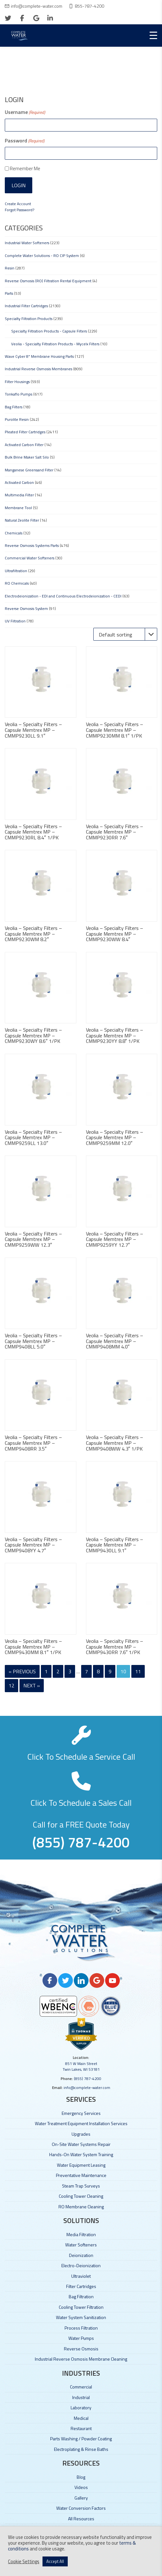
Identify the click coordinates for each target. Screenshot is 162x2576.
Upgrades (81, 2134)
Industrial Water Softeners (27, 243)
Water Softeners (81, 2244)
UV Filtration (15, 621)
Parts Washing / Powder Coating (81, 2438)
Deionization (81, 2255)
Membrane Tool (18, 508)
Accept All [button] (55, 2561)
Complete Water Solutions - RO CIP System (42, 255)
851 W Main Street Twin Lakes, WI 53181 (81, 2066)
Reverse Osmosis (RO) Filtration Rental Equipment (48, 281)
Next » (31, 1685)
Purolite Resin (17, 419)
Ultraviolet (81, 2276)
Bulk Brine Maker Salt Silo (27, 457)
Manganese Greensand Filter (29, 470)
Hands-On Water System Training (81, 2154)
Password (24, 140)
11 (138, 1671)
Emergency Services (81, 2113)
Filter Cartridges (81, 2286)
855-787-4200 (89, 6)
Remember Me (25, 168)
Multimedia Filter (19, 495)
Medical (81, 2418)
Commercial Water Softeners (29, 558)
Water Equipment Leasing (81, 2165)
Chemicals (13, 533)
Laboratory (81, 2407)
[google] (36, 18)
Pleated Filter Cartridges (25, 432)
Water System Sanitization (81, 2317)
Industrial (81, 2397)
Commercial (81, 2386)
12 (11, 1685)
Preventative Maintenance (81, 2175)
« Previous (22, 1671)
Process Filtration (81, 2327)
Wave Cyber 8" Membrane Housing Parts (39, 356)
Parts (9, 293)
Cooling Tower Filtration (81, 2307)
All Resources (81, 2518)
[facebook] (22, 18)
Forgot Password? (19, 210)
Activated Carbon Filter (24, 445)
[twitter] (8, 18)
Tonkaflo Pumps (18, 394)
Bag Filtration (81, 2296)
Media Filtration (81, 2234)
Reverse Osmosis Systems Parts (32, 545)
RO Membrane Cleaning (81, 2206)
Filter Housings (17, 382)
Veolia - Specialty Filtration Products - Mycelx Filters (55, 344)
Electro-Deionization (81, 2265)
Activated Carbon (19, 482)
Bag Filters (13, 407)
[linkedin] (50, 18)
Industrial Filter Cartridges (26, 306)
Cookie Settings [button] (23, 2561)
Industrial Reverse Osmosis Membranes (38, 369)
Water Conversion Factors (81, 2508)
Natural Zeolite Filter (22, 520)
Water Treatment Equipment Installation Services (81, 2123)
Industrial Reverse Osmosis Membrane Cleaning (81, 2359)
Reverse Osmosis (81, 2348)
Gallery (81, 2497)
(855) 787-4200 (87, 2079)
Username (25, 112)
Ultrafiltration (16, 571)
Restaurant (81, 2428)
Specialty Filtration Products (28, 319)
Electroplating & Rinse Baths (81, 2449)
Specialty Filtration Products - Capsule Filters (49, 331)
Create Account (18, 204)
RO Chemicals (17, 583)
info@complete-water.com (36, 6)
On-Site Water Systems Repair (81, 2144)
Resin (9, 268)
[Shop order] (125, 634)
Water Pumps (81, 2338)
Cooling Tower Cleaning (81, 2196)
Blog (81, 2477)
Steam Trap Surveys (81, 2185)
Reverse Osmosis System (26, 608)
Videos (81, 2487)
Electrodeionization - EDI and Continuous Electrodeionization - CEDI (63, 596)
